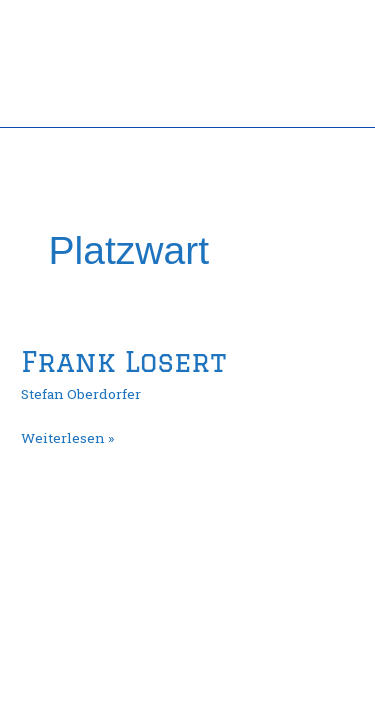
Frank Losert (123, 361)
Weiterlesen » (67, 436)
